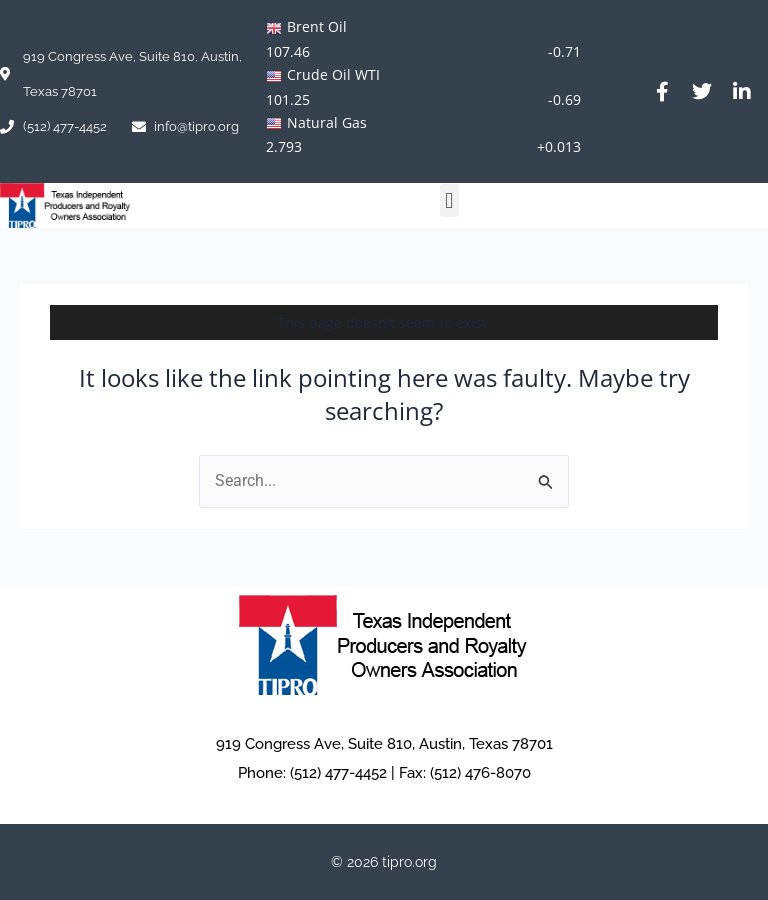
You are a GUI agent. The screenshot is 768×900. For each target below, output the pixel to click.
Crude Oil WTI (333, 74)
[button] (449, 200)
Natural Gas (327, 122)
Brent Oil (317, 26)
